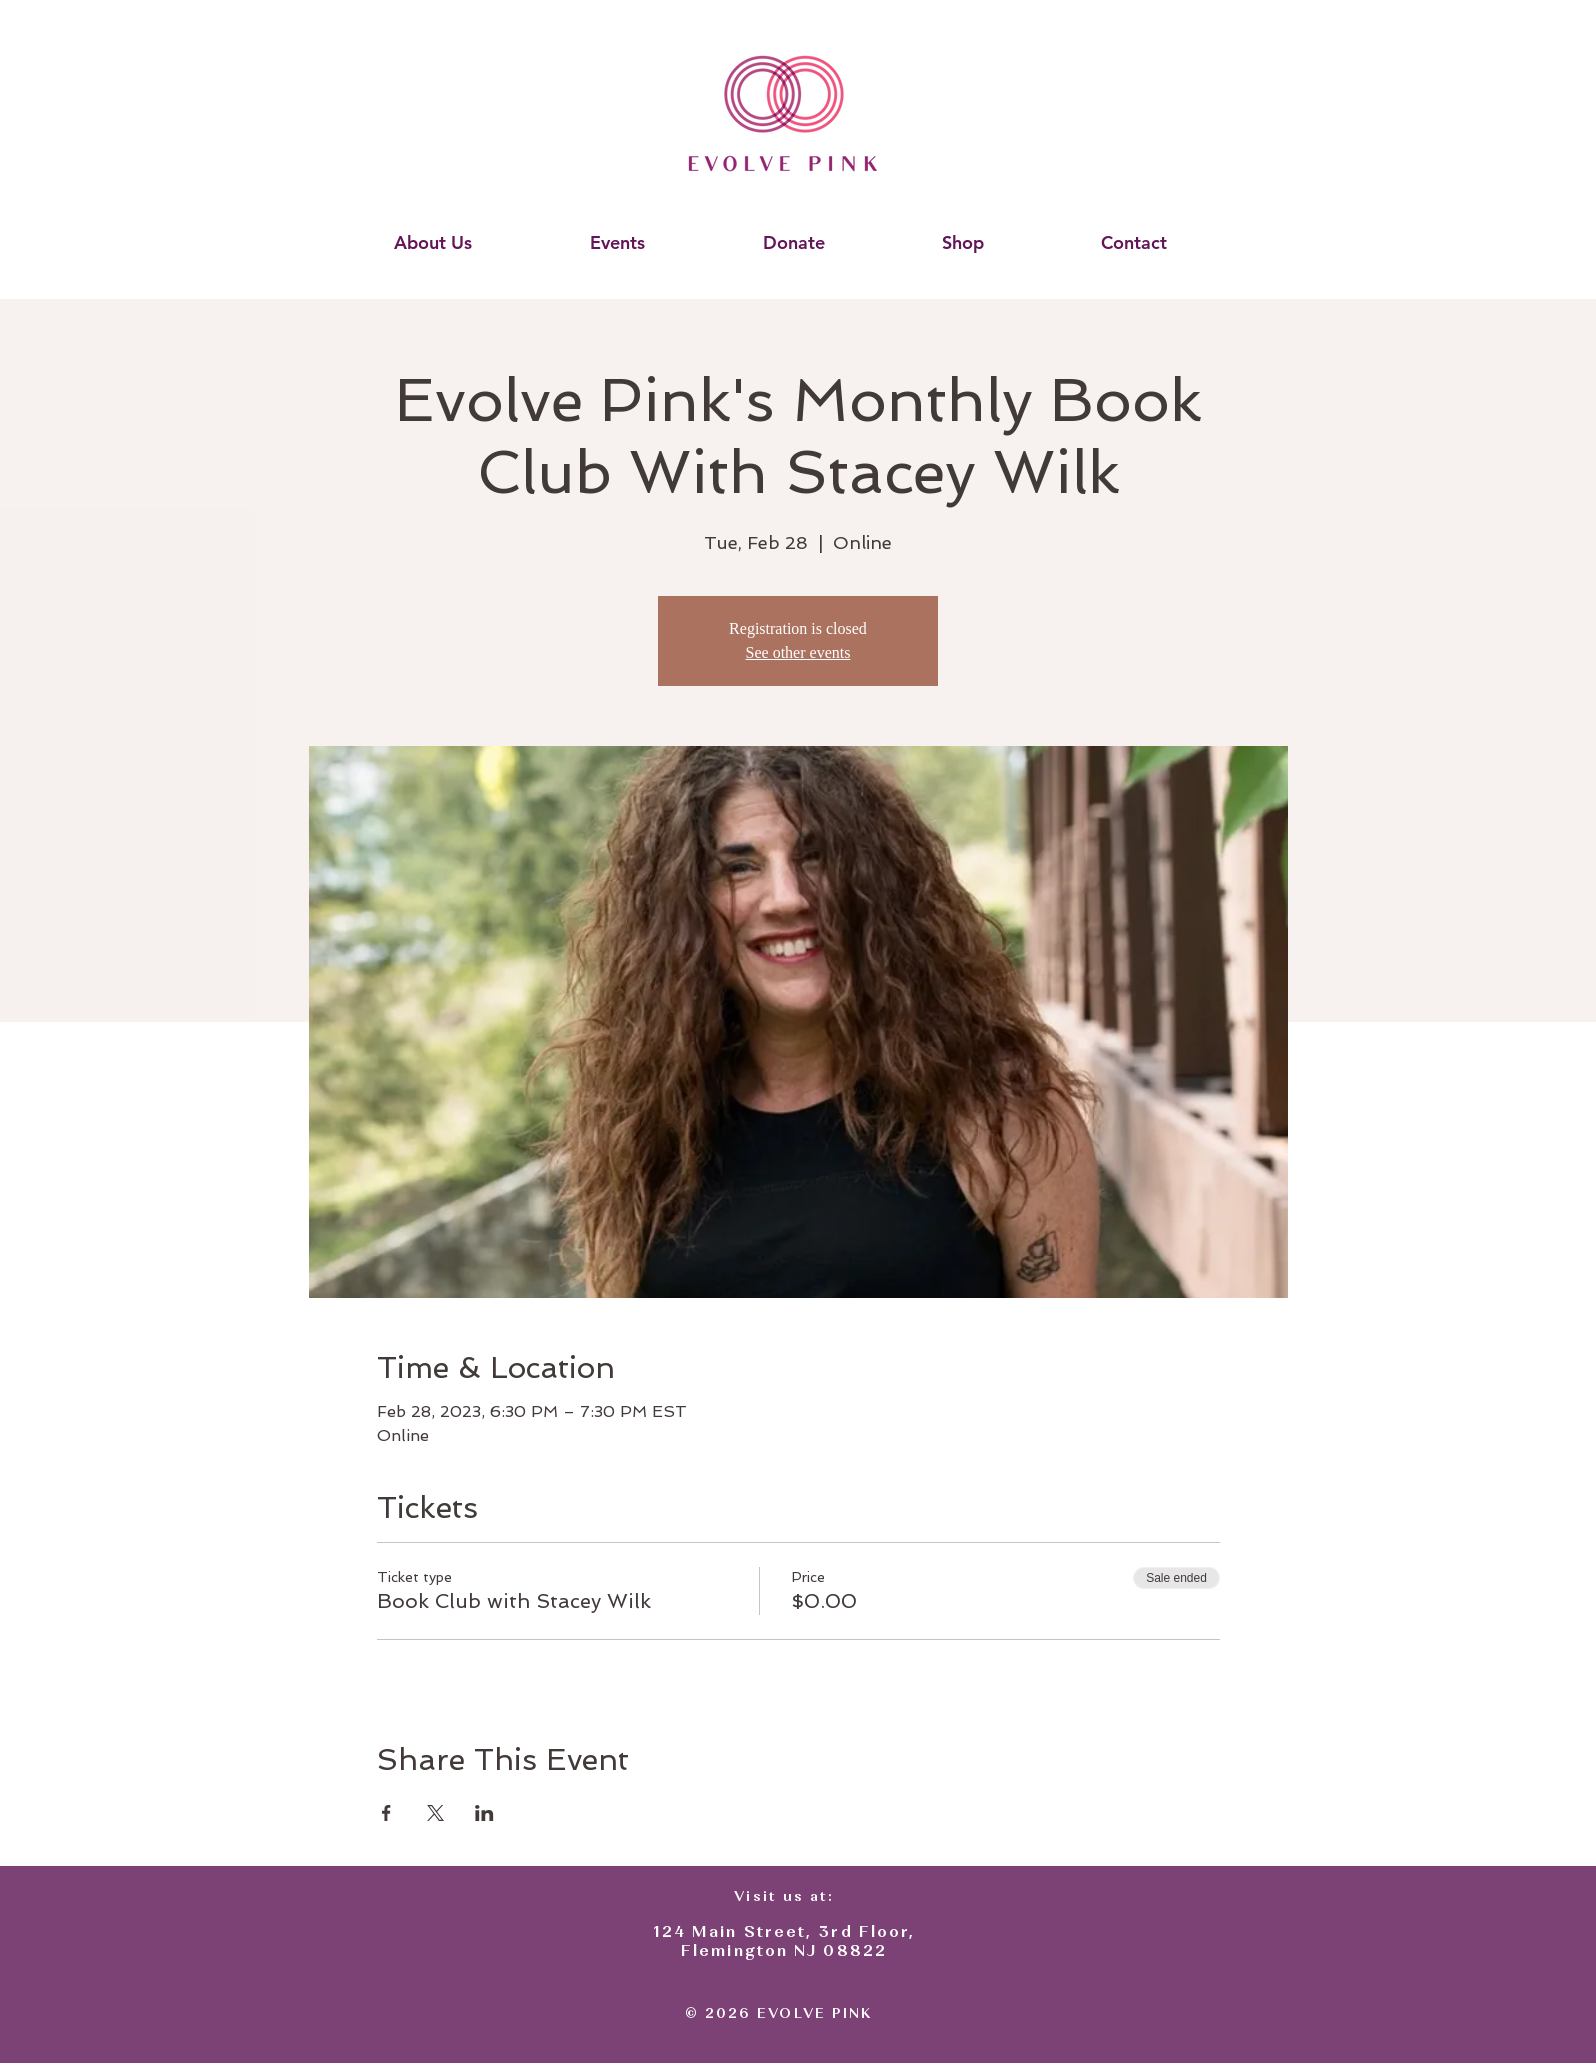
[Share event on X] (435, 1813)
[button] (432, 243)
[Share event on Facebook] (386, 1813)
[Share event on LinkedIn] (484, 1813)
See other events (798, 652)
